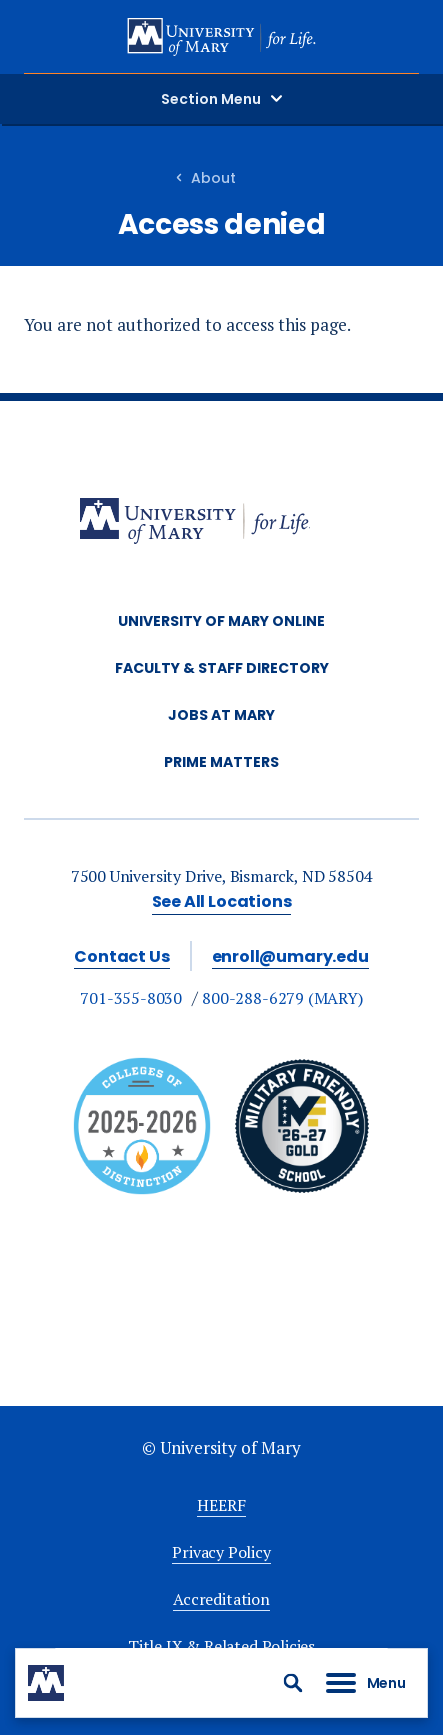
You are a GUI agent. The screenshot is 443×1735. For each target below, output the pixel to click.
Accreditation (221, 1599)
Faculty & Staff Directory (222, 668)
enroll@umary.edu (290, 956)
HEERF (221, 1505)
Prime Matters (221, 762)
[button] (293, 1683)
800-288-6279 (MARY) (282, 998)
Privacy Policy (221, 1552)
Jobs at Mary (221, 715)
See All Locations (222, 901)
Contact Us (121, 956)
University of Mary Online (221, 621)
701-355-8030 (131, 998)
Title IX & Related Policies (221, 1646)
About (213, 178)
